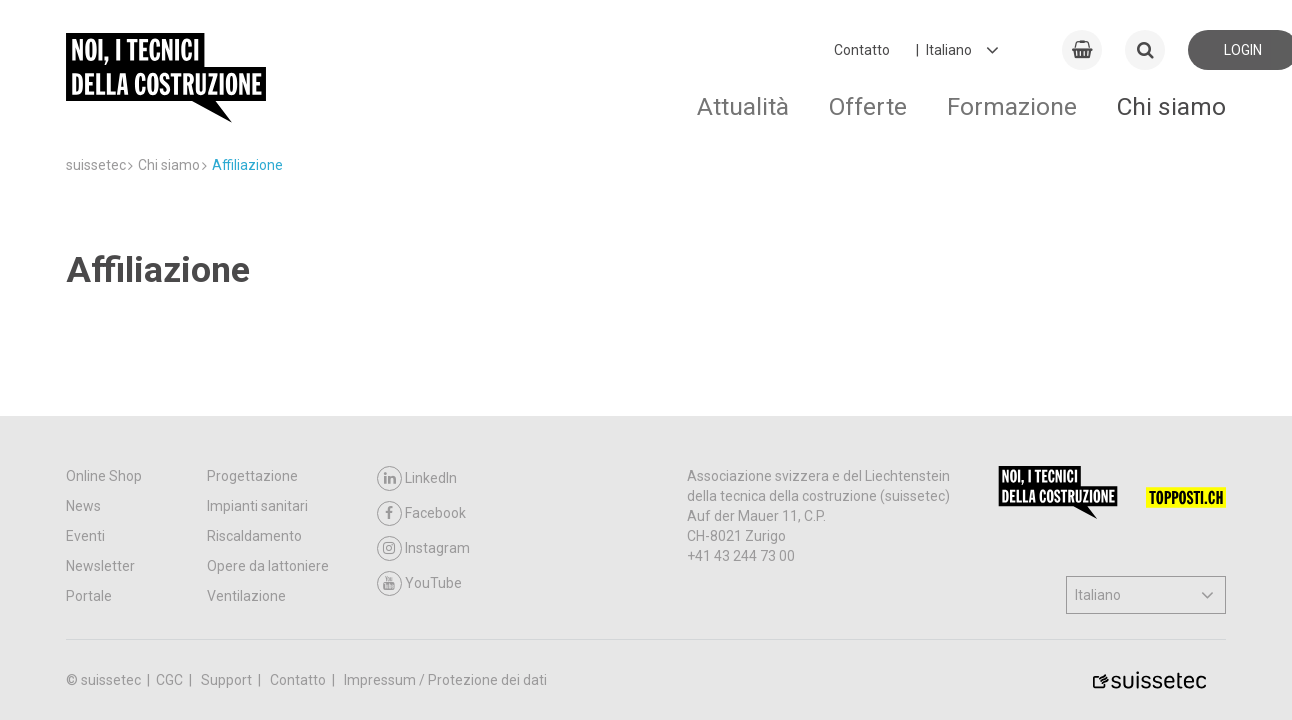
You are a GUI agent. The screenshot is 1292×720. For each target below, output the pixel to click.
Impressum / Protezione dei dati (445, 680)
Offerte (868, 106)
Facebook (421, 513)
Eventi (85, 536)
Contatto (862, 50)
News (83, 506)
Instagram (423, 548)
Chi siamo (1171, 106)
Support (228, 680)
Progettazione (252, 476)
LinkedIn (417, 478)
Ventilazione (246, 596)
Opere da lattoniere (268, 566)
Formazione (1012, 106)
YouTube (419, 583)
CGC (171, 680)
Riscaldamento (254, 536)
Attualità (743, 106)
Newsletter (100, 566)
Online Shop (104, 476)
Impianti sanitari (257, 506)
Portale (89, 596)
